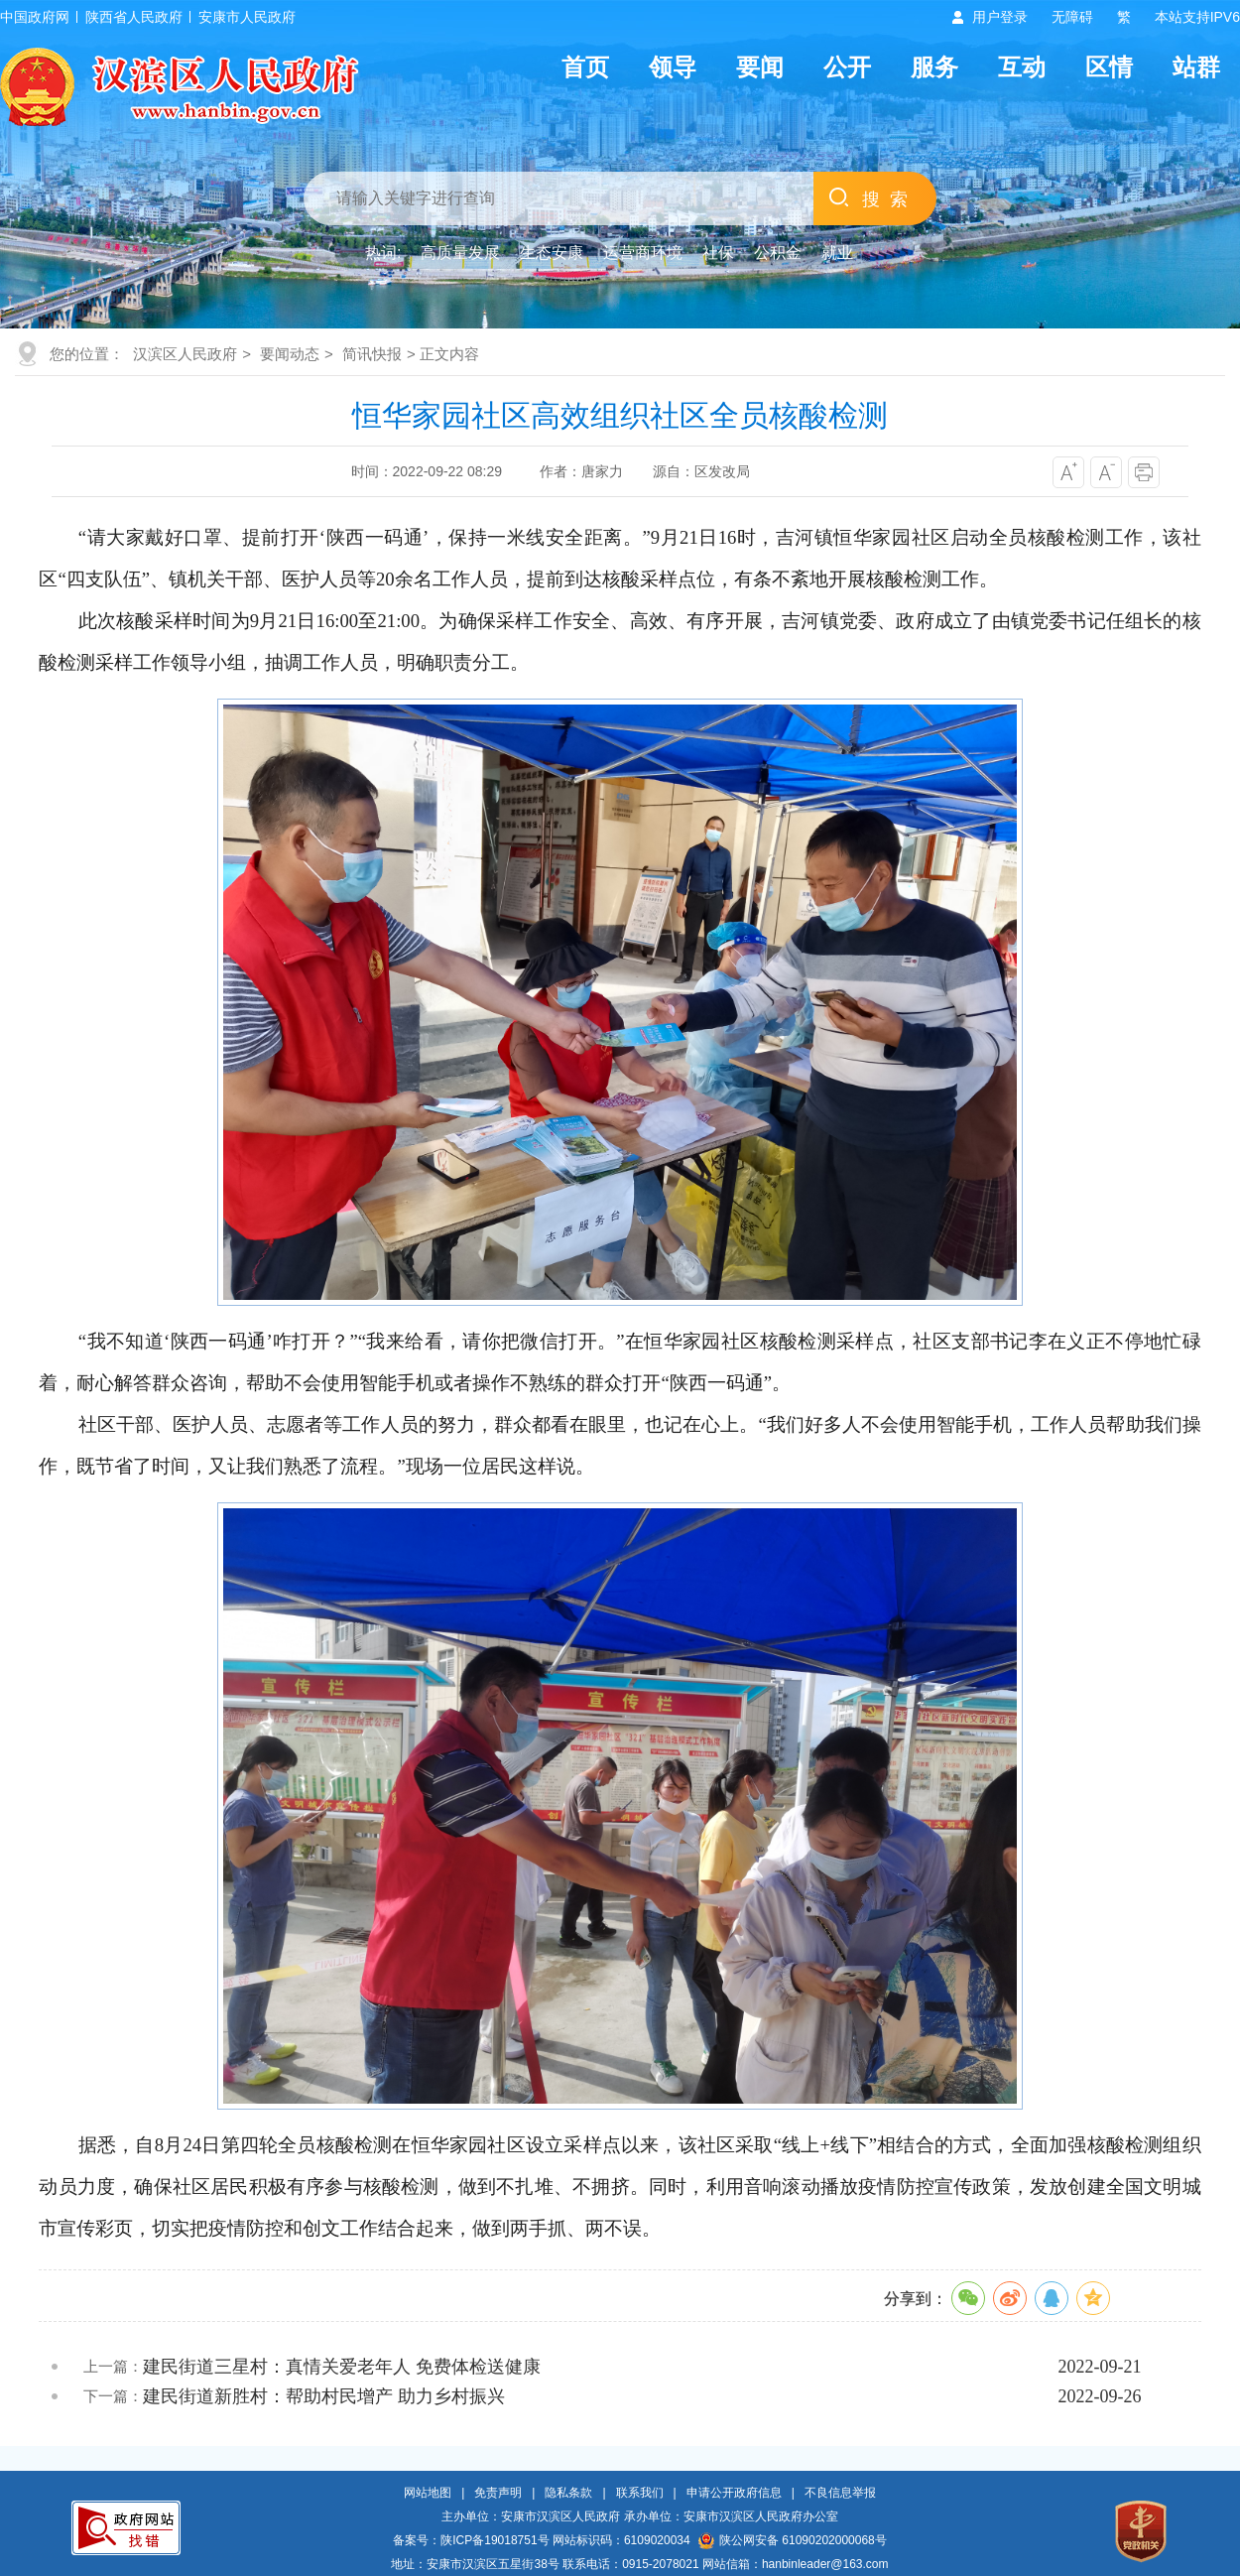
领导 (672, 67)
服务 (934, 67)
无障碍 (1072, 17)
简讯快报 (372, 353)
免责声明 (498, 2493)
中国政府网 (34, 17)
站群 (1196, 67)
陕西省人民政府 (134, 17)
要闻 (760, 67)
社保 (718, 252)
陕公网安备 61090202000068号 (792, 2540)
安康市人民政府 (247, 17)
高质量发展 (460, 252)
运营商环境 (642, 252)
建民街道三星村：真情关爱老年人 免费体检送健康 (342, 2367)
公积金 (778, 252)
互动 (1022, 67)
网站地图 (427, 2493)
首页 (585, 67)
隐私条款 (568, 2493)
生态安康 (551, 252)
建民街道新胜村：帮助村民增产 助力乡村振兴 (324, 2396)
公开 (847, 67)
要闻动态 (289, 353)
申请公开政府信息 (734, 2493)
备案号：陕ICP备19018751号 (471, 2540)
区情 (1109, 67)
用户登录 (1000, 17)
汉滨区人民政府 (185, 353)
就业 (837, 252)
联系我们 (640, 2493)
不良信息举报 (840, 2493)
